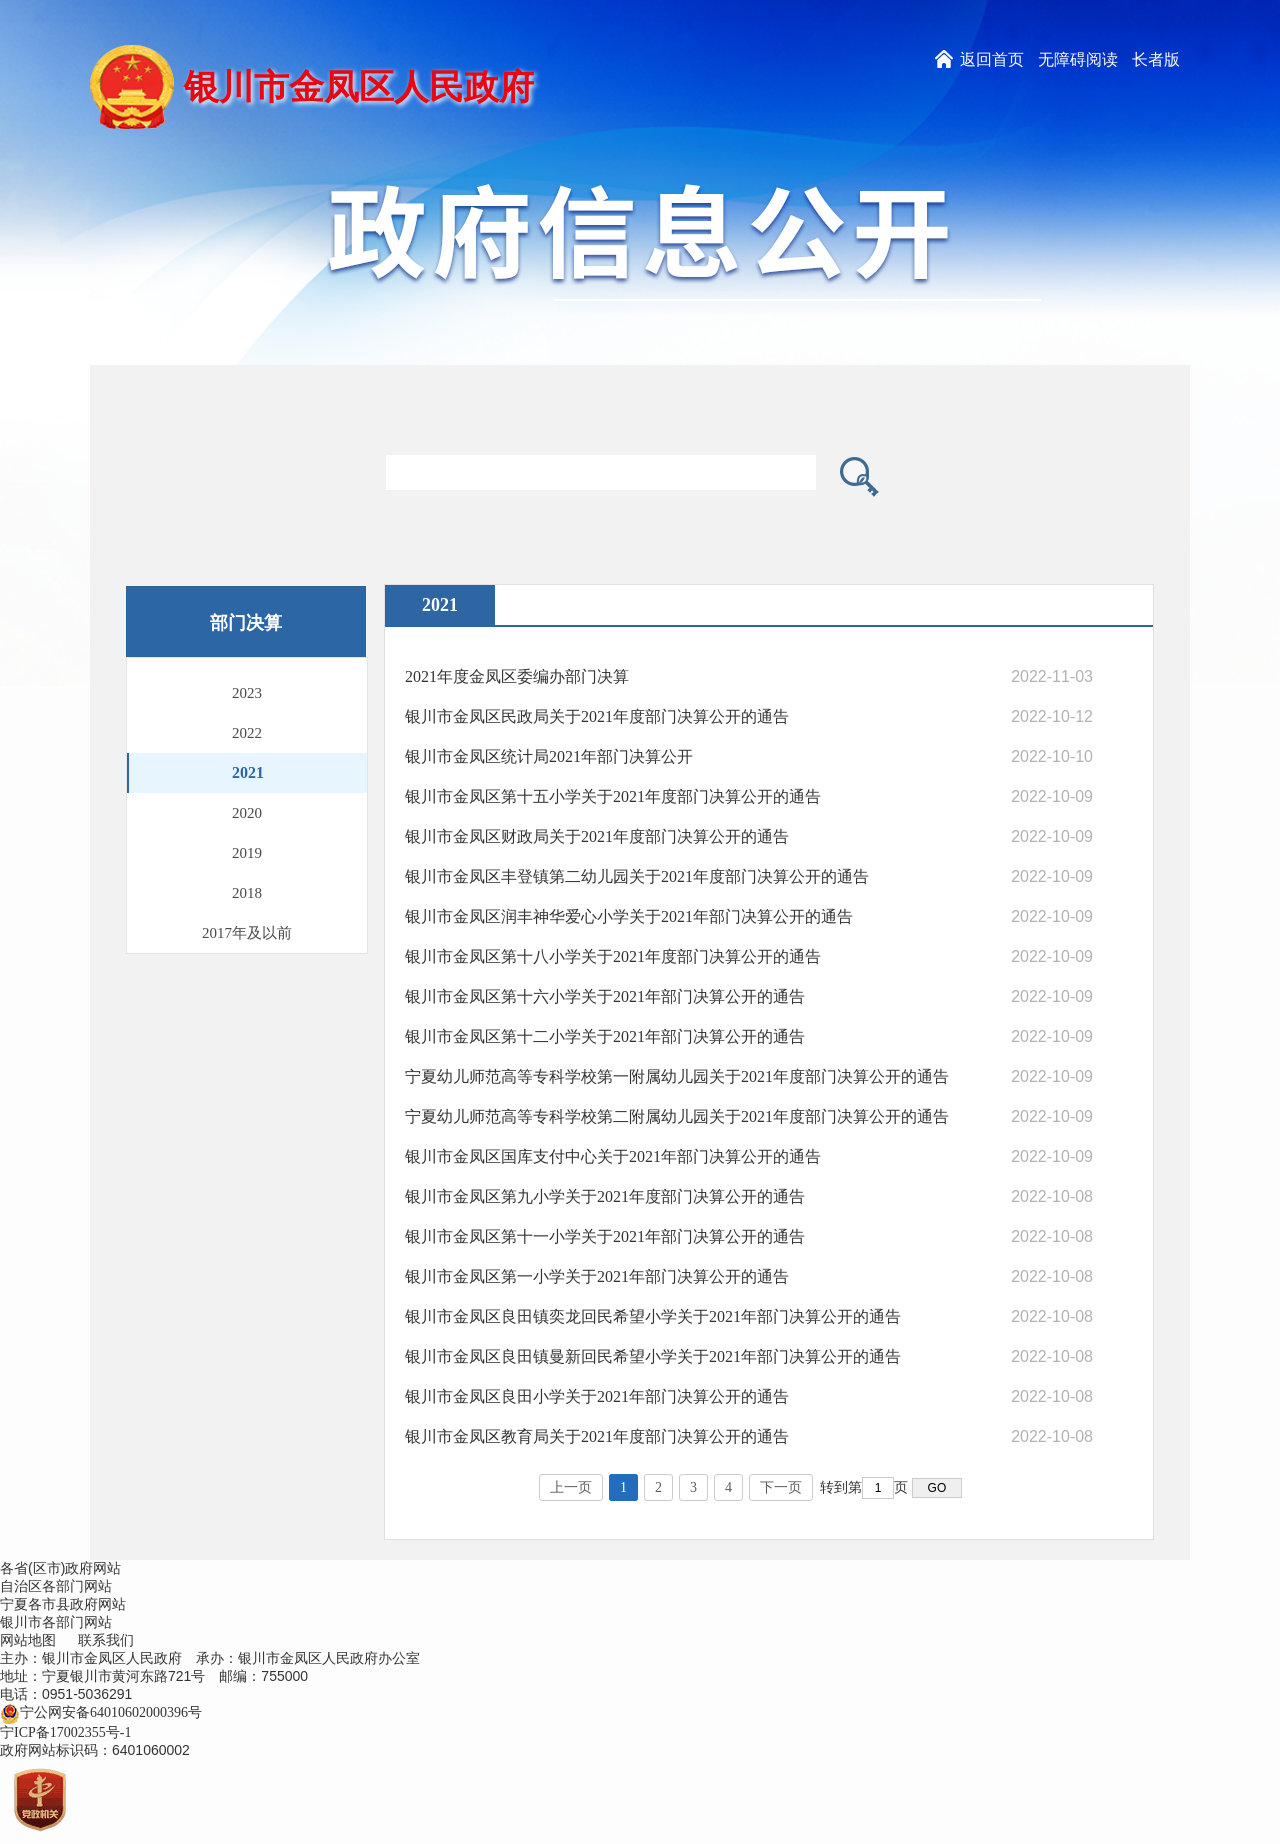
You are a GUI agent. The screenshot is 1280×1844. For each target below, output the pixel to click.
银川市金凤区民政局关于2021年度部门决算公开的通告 (597, 716)
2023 (247, 693)
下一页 (781, 1487)
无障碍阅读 (1078, 59)
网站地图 (28, 1640)
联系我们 (106, 1640)
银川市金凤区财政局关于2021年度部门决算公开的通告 (597, 836)
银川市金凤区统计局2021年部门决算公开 (549, 756)
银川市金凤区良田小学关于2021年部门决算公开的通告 (597, 1396)
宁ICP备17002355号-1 (67, 1732)
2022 (247, 733)
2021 (248, 772)
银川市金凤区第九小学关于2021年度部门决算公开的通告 (605, 1196)
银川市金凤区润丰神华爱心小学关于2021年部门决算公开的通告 (629, 916)
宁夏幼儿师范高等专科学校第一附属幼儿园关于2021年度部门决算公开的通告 (677, 1076)
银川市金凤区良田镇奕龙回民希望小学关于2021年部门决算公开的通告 (653, 1316)
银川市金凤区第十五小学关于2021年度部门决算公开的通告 (613, 796)
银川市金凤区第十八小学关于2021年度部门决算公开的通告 (613, 956)
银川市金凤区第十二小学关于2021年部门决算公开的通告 (605, 1036)
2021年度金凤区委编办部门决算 (517, 676)
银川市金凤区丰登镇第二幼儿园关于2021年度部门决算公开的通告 (637, 876)
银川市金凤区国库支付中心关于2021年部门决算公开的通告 (613, 1156)
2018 (247, 893)
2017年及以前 (247, 933)
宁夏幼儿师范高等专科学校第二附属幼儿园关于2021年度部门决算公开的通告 (677, 1116)
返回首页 (992, 59)
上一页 (571, 1487)
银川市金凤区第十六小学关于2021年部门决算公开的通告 (605, 996)
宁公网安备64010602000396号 (101, 1712)
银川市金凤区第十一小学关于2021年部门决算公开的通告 (605, 1236)
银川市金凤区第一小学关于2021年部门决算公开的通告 (597, 1276)
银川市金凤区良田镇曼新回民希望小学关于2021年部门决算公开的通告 (653, 1356)
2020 (247, 813)
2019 (247, 853)
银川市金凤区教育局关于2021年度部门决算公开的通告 (597, 1436)
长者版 (1156, 59)
